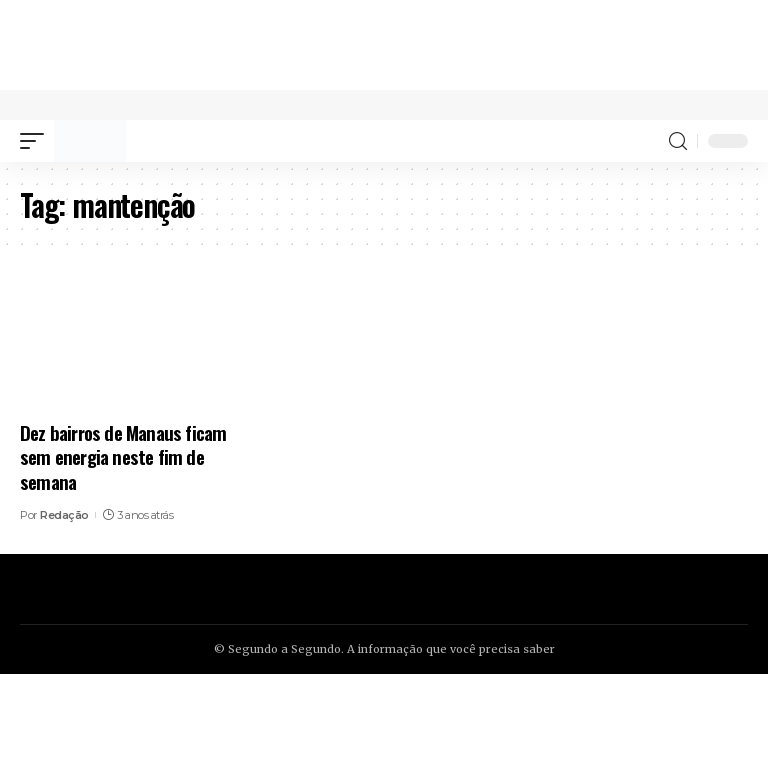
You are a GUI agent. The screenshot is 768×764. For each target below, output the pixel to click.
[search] (678, 141)
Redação (64, 515)
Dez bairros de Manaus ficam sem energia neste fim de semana (123, 456)
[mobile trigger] (37, 141)
